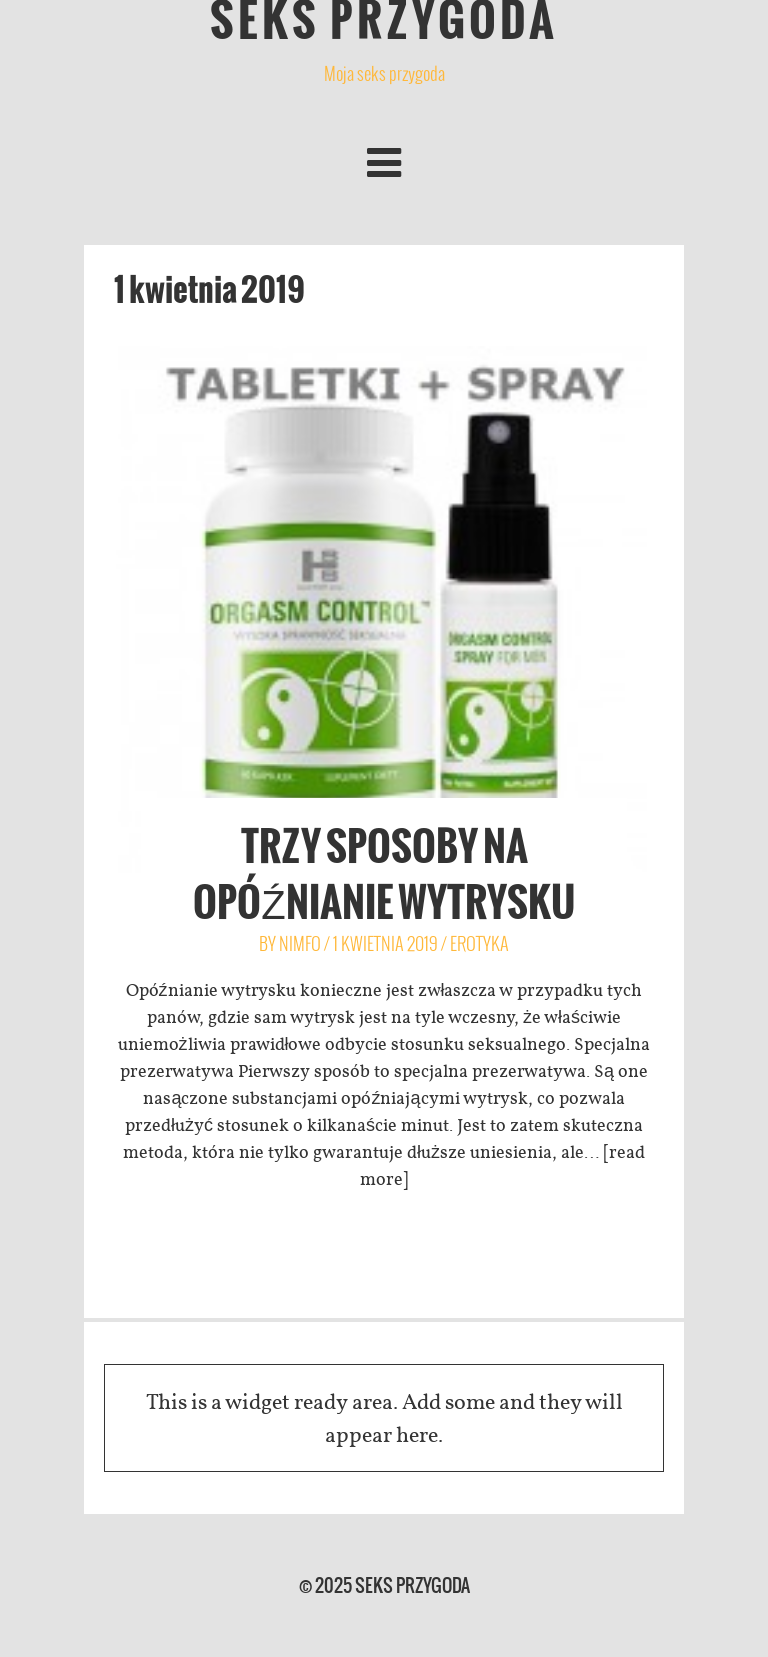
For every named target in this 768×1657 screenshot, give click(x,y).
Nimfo (300, 943)
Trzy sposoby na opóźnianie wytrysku (383, 874)
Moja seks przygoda (384, 73)
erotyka (479, 943)
